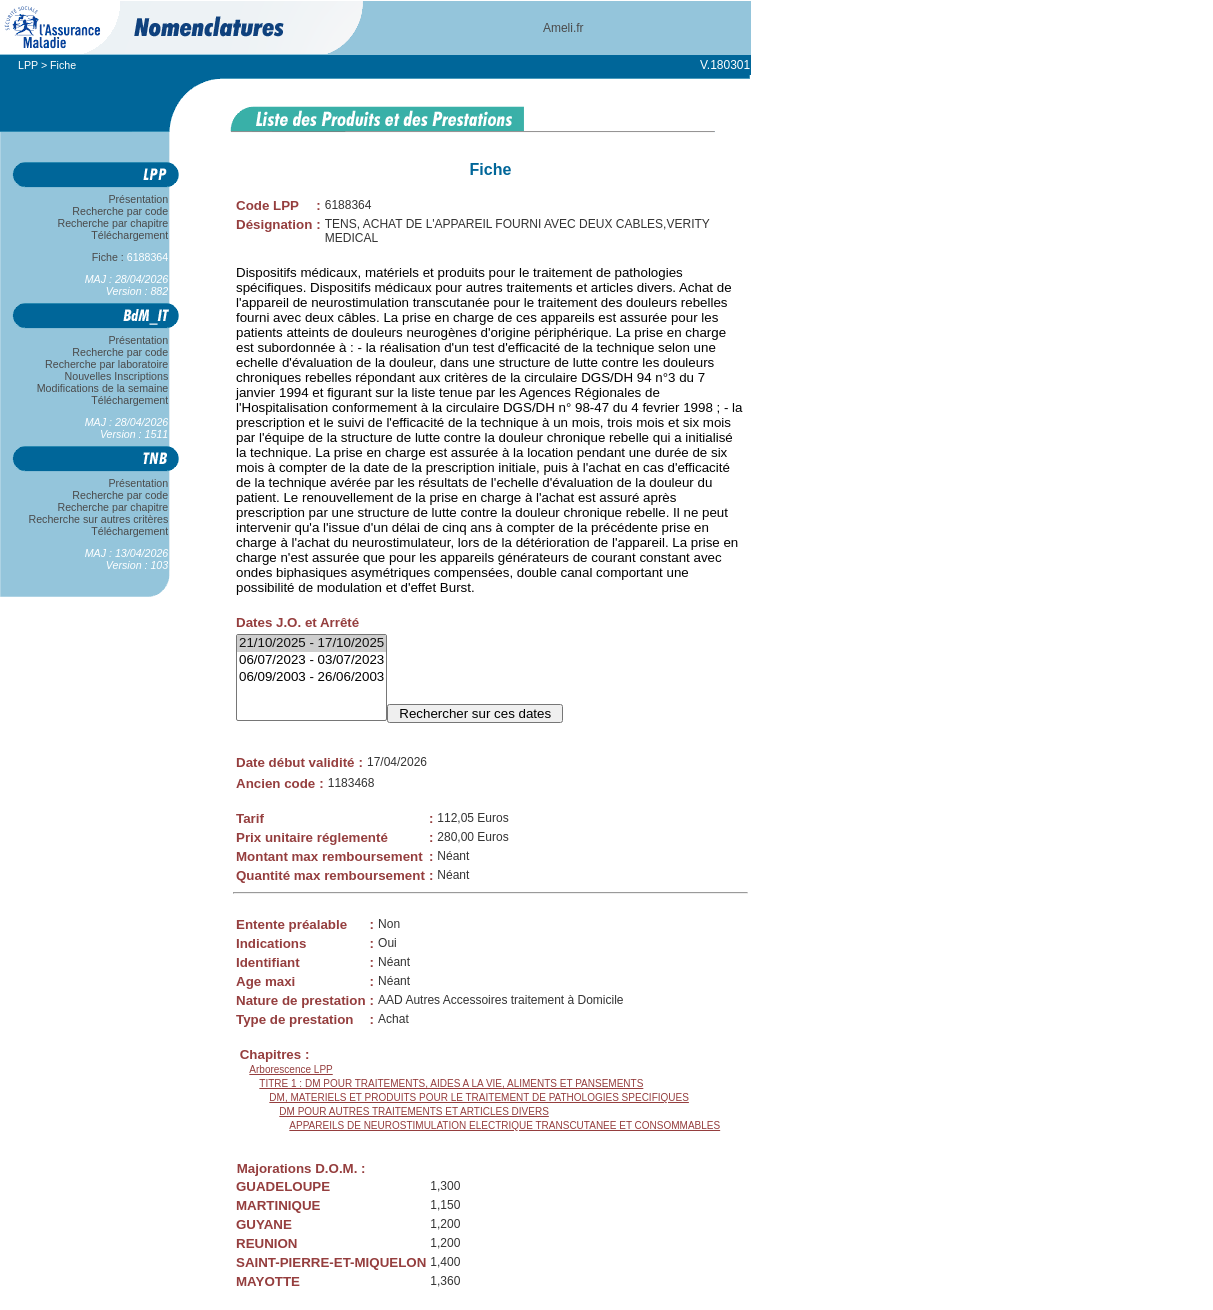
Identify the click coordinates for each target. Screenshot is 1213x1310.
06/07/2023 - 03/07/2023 (311, 660)
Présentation (138, 199)
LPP (28, 65)
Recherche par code (121, 211)
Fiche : (130, 257)
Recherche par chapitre (113, 223)
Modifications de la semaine (102, 388)
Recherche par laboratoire (106, 364)
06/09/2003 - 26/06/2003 (311, 677)
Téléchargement (130, 235)
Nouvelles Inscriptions (116, 376)
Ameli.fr (563, 28)
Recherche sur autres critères (98, 519)
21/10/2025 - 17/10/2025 (311, 643)
